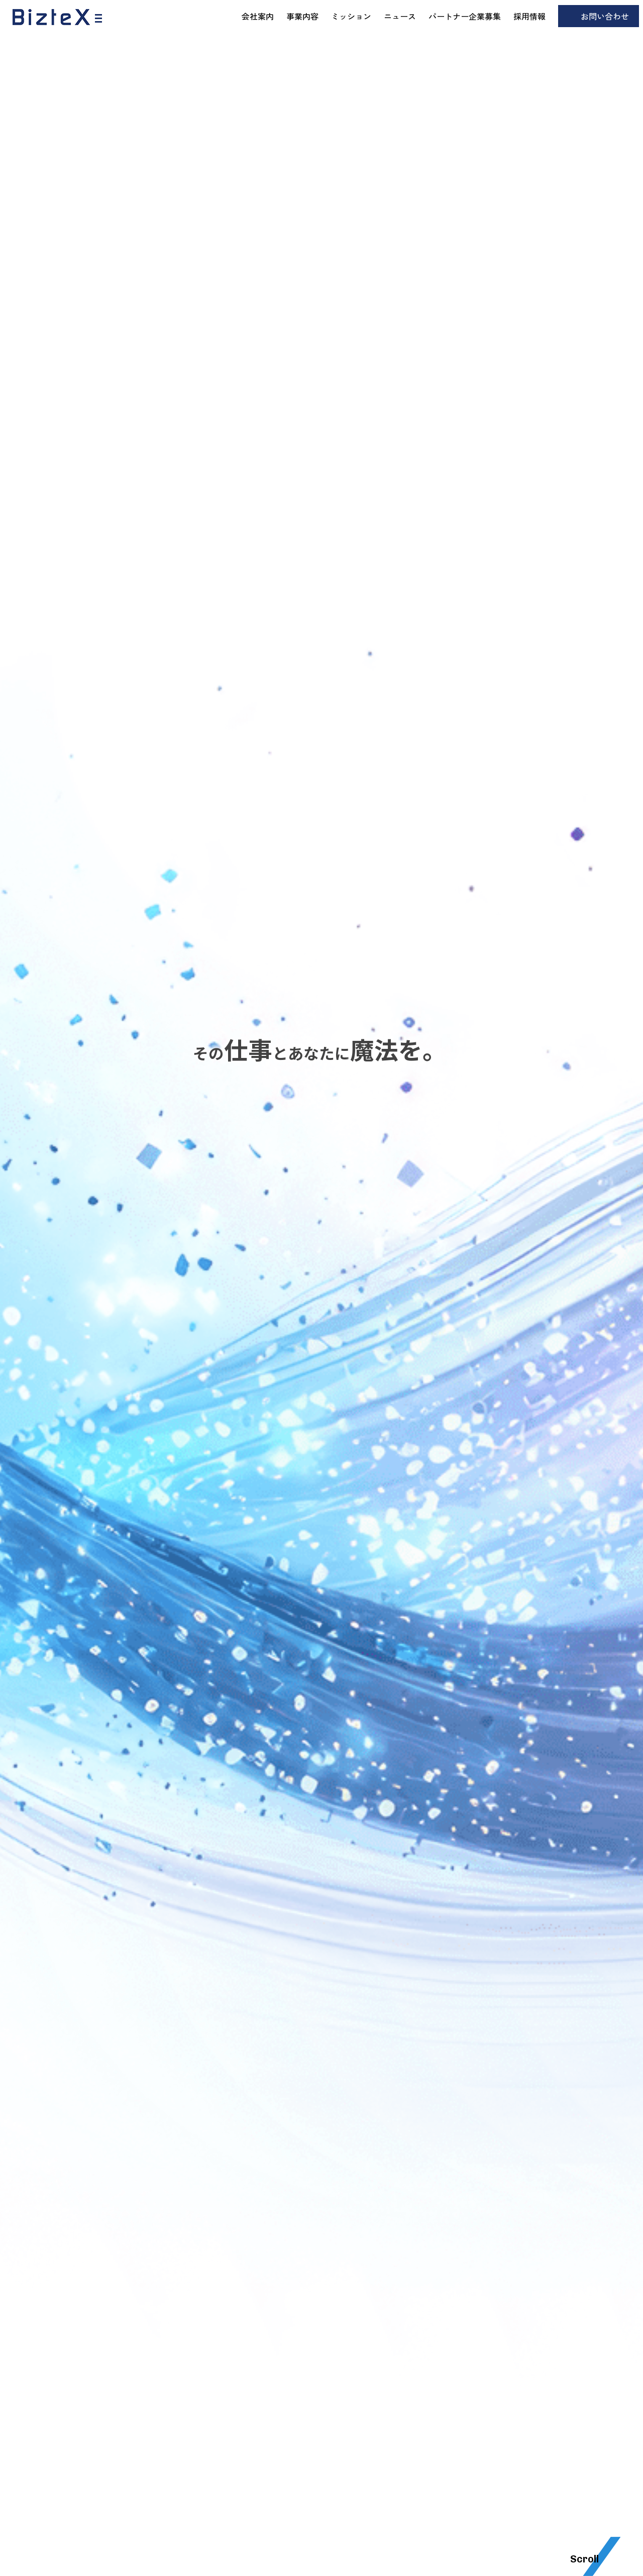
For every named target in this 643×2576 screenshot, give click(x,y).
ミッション (351, 16)
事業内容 (302, 16)
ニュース (400, 16)
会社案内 (258, 16)
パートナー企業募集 (464, 16)
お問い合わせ (605, 16)
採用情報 (529, 16)
